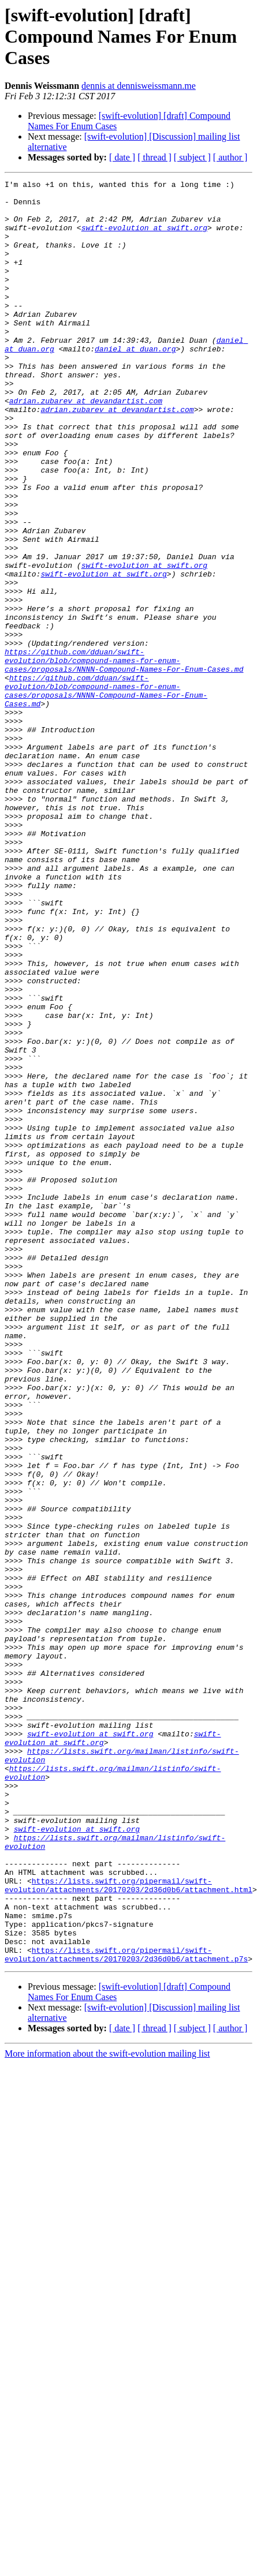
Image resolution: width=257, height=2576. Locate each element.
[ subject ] (192, 157)
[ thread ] (154, 157)
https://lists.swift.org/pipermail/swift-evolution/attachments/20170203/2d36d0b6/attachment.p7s (126, 2289)
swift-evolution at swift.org (117, 238)
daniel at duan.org (135, 383)
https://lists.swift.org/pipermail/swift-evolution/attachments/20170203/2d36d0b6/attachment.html (128, 2206)
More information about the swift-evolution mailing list (107, 2389)
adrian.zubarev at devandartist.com (85, 445)
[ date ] (122, 157)
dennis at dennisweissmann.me (138, 86)
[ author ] (230, 157)
